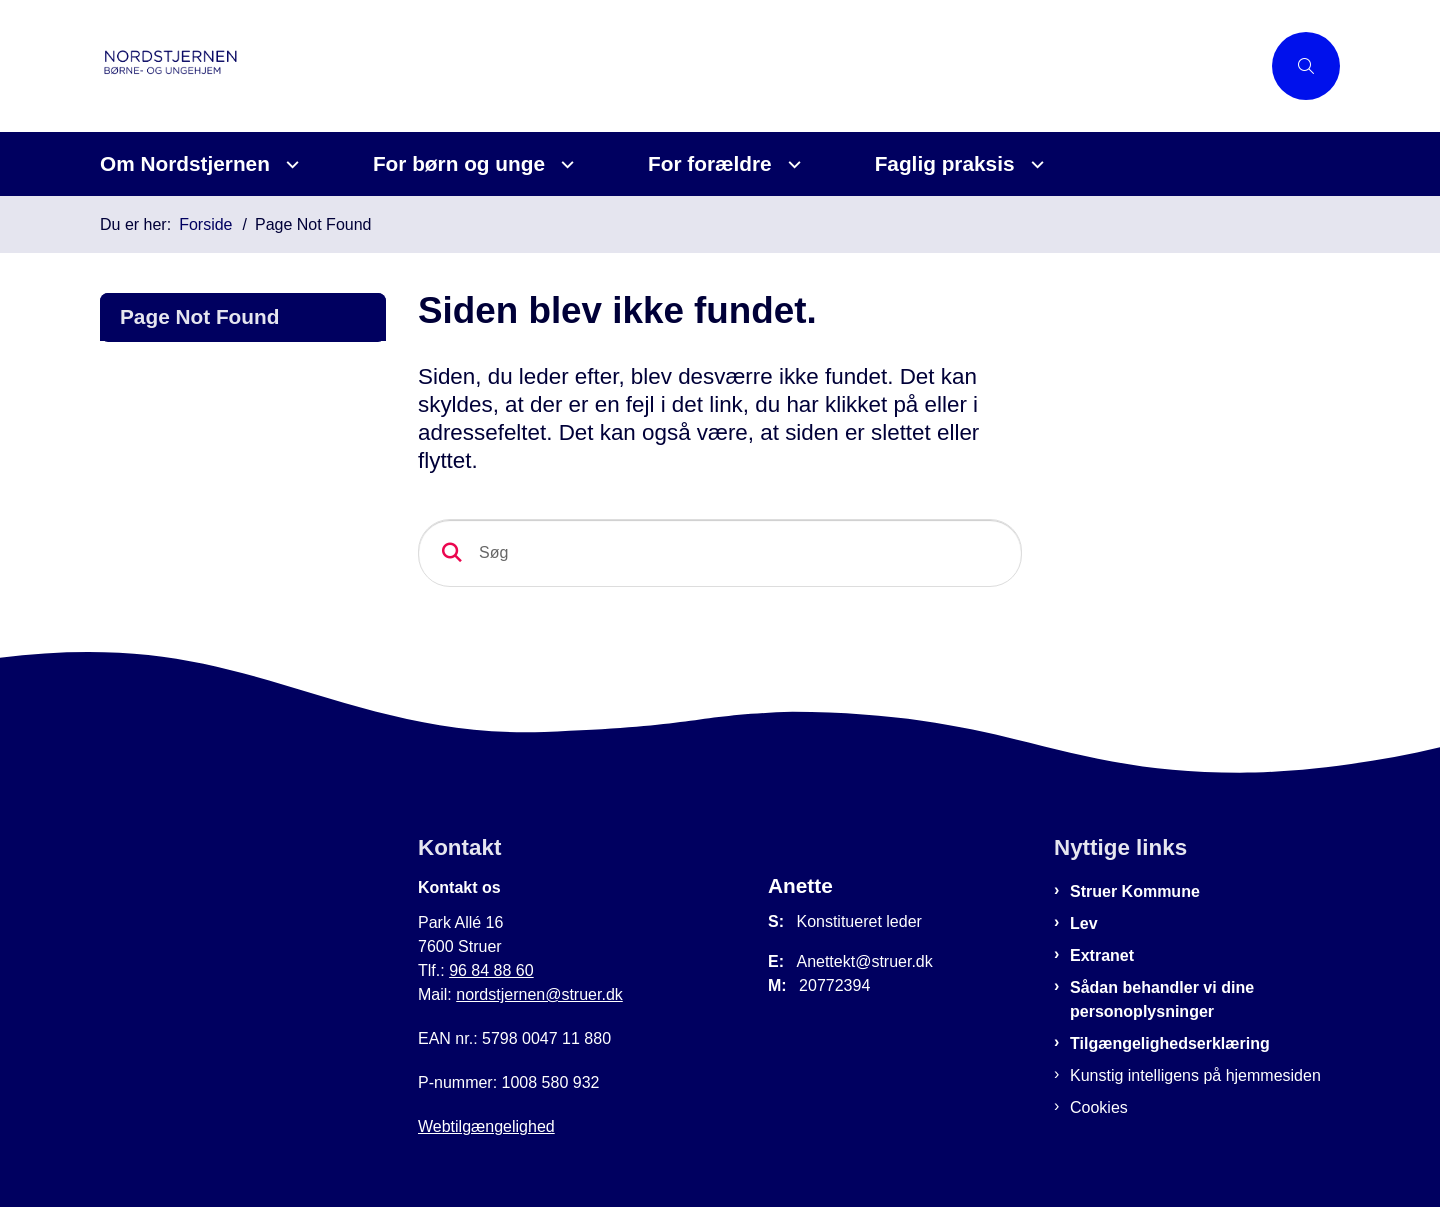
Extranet (1102, 955)
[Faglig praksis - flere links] (1034, 164)
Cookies (1099, 1107)
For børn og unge (459, 163)
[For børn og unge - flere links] (564, 164)
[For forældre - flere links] (791, 164)
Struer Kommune (1135, 891)
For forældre (710, 163)
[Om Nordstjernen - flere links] (289, 164)
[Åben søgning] (1306, 66)
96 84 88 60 (491, 970)
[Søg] (720, 553)
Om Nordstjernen (185, 163)
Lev (1084, 923)
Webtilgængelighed (486, 1126)
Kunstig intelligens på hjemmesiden (1195, 1075)
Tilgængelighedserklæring (1170, 1043)
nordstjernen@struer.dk (539, 994)
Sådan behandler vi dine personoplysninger (1162, 999)
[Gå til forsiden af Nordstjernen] (250, 66)
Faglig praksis (945, 163)
